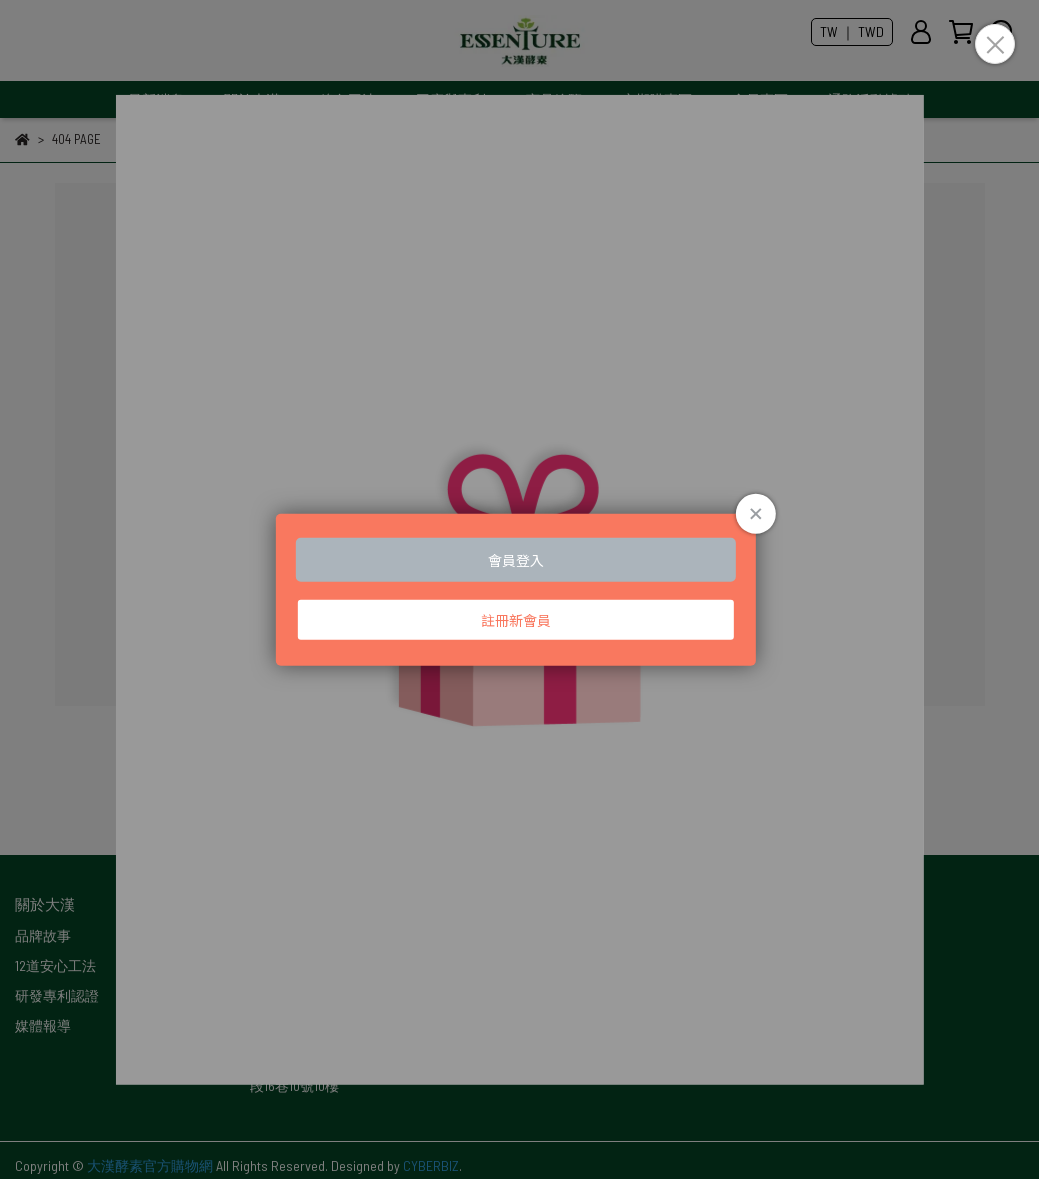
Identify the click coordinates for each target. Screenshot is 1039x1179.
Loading (519, 589)
